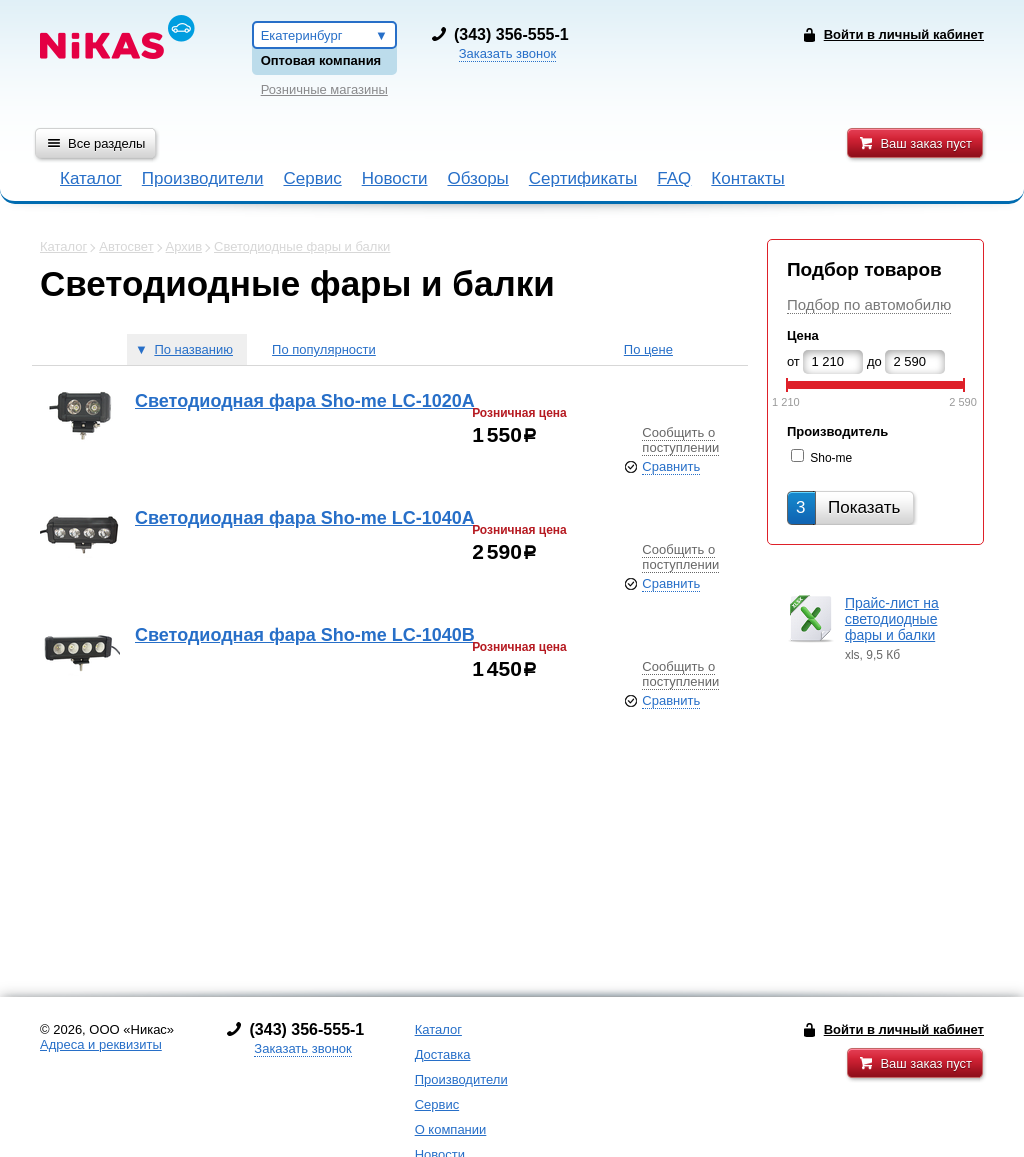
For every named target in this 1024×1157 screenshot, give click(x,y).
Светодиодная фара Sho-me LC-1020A (305, 401)
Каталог (91, 178)
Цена (803, 335)
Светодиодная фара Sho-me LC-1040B (305, 635)
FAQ (674, 178)
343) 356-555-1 (514, 34)
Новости (395, 178)
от (793, 361)
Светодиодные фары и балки (302, 246)
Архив (184, 246)
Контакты (747, 178)
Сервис (312, 178)
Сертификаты (583, 178)
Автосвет (126, 246)
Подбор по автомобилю (869, 304)
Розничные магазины (324, 89)
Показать (848, 507)
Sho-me (831, 458)
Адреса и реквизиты (101, 1044)
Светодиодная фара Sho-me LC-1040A (305, 518)
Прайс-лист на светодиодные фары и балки (892, 619)
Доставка (443, 1054)
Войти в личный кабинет (904, 1029)
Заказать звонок (507, 53)
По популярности (324, 349)
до (874, 361)
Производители (203, 178)
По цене (648, 349)
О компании (451, 1129)
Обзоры (478, 178)
